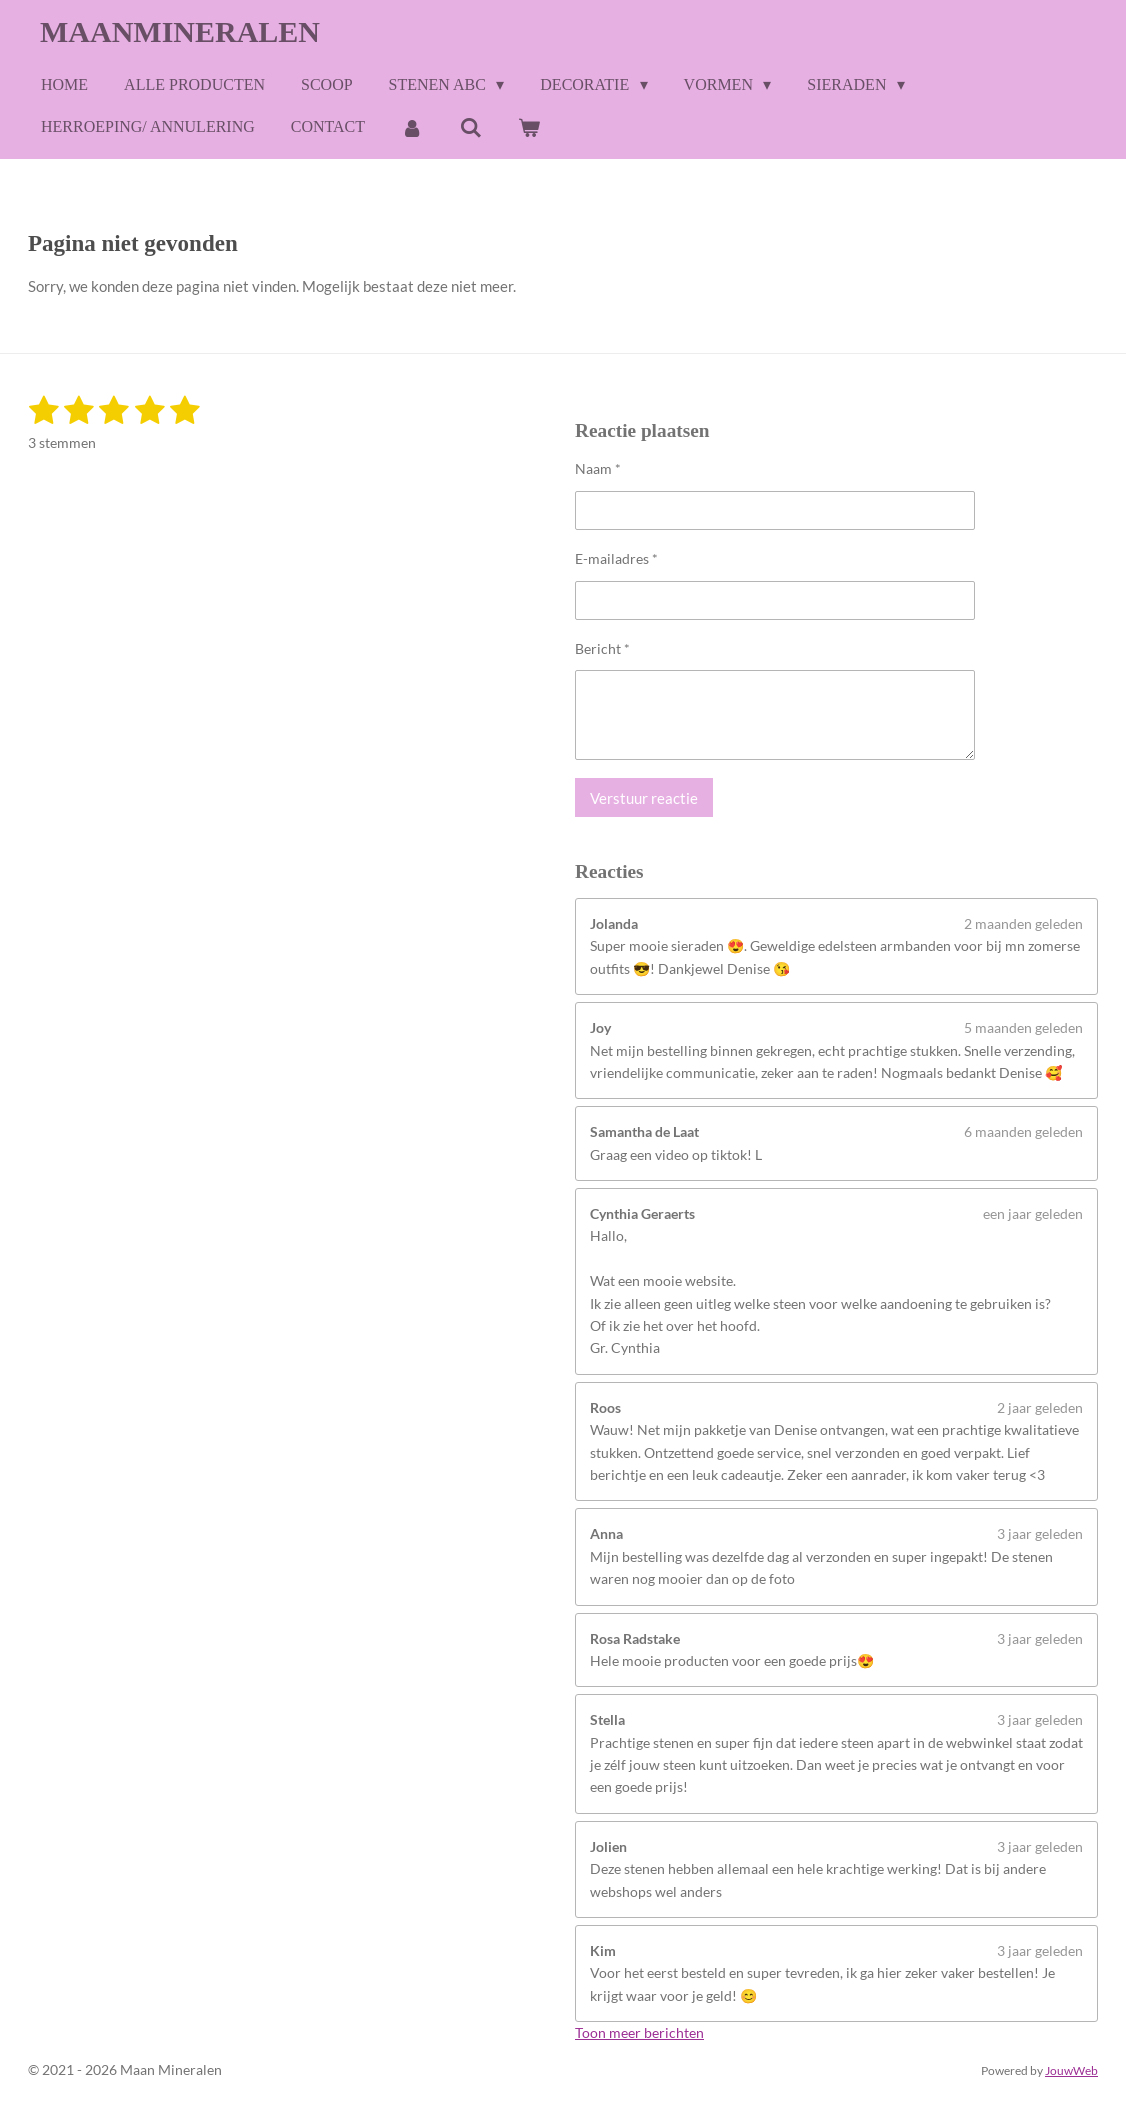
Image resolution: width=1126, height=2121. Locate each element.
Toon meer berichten (639, 2032)
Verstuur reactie (644, 797)
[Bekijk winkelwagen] (529, 127)
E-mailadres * (616, 557)
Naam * (598, 468)
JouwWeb (1071, 2070)
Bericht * (602, 647)
